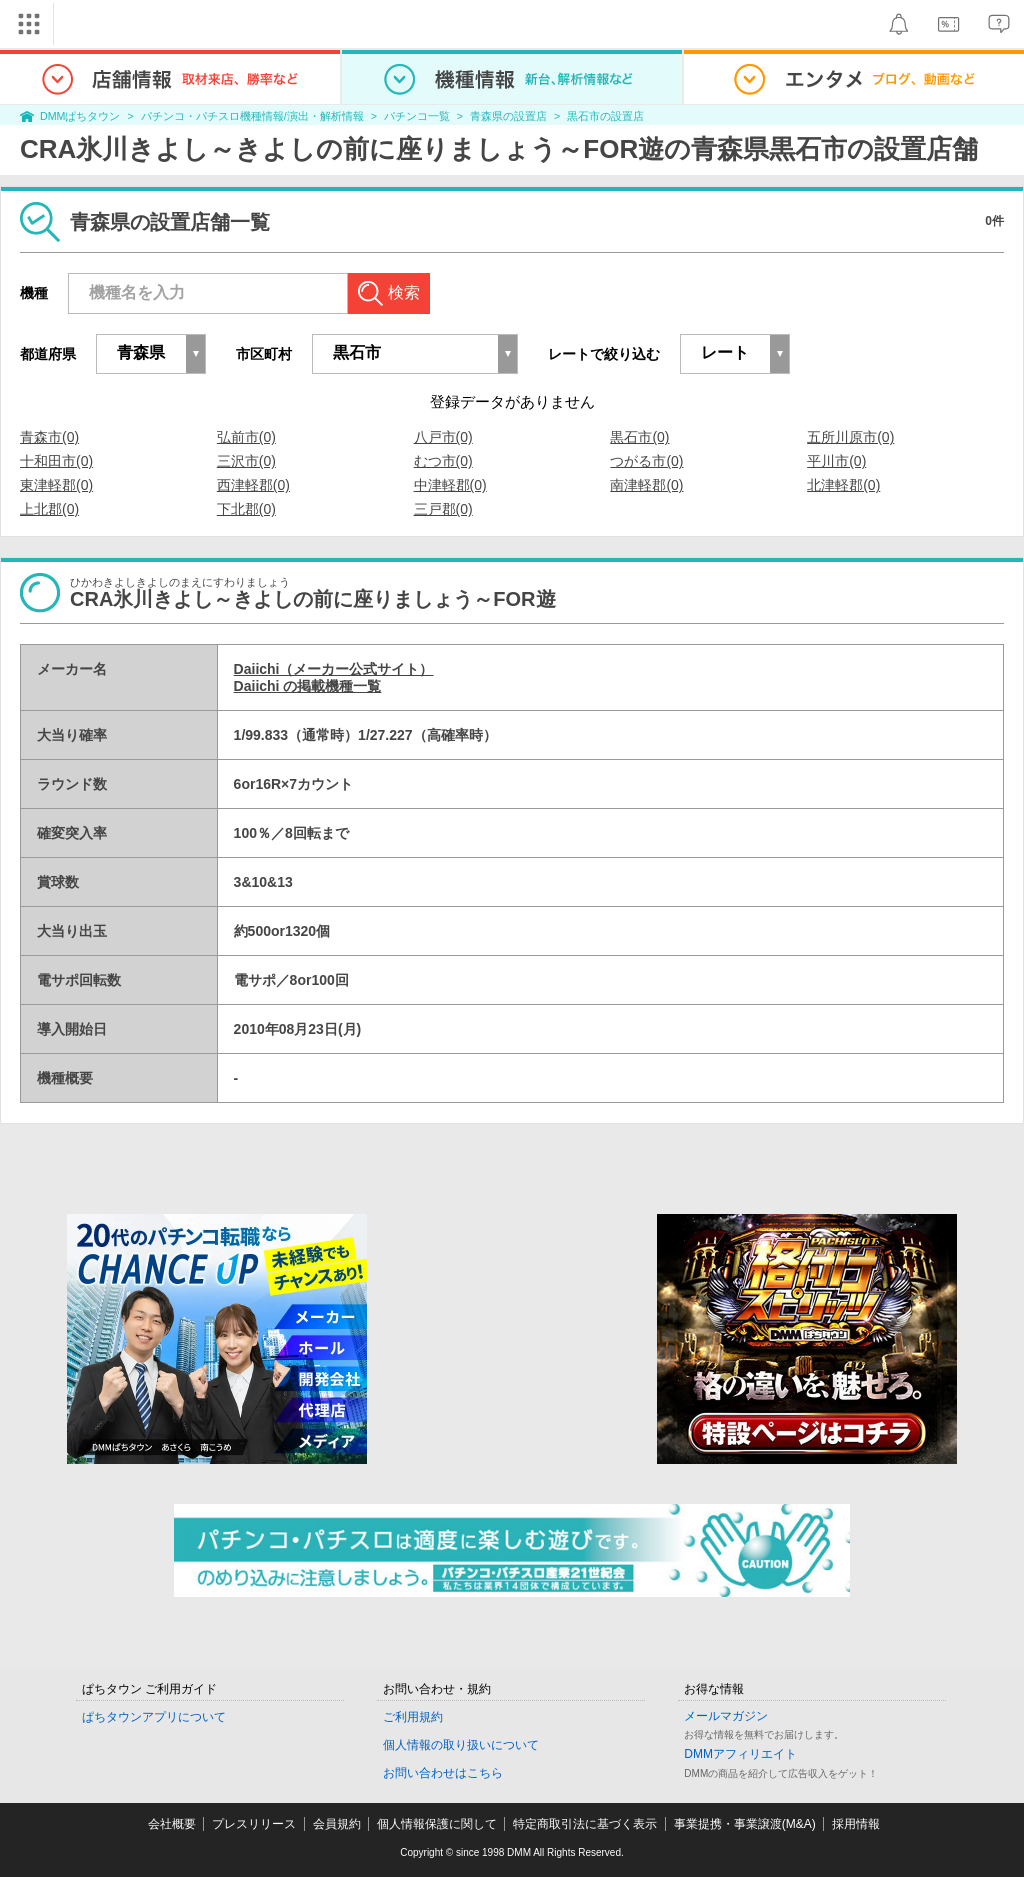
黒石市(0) (639, 437)
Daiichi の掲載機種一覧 (308, 686)
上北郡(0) (49, 509)
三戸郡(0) (443, 509)
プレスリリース (254, 1824)
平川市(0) (836, 461)
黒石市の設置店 (605, 116)
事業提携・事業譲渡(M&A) (745, 1824)
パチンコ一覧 (417, 116)
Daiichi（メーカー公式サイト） (334, 669)
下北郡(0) (246, 509)
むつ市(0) (443, 461)
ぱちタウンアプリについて (154, 1717)
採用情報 (856, 1824)
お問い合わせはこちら (443, 1773)
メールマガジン (726, 1716)
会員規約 (337, 1824)
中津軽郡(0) (450, 485)
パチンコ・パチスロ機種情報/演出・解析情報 (252, 116)
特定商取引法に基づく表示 (585, 1824)
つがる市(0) (646, 461)
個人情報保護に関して (437, 1824)
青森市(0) (49, 437)
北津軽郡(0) (843, 485)
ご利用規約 (413, 1717)
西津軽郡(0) (253, 485)
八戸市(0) (443, 437)
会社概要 (172, 1824)
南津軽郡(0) (646, 485)
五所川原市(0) (850, 437)
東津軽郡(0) (56, 485)
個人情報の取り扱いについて (461, 1745)
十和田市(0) (56, 461)
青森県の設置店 (508, 116)
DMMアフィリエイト (740, 1754)
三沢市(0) (246, 461)
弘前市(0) (246, 437)
